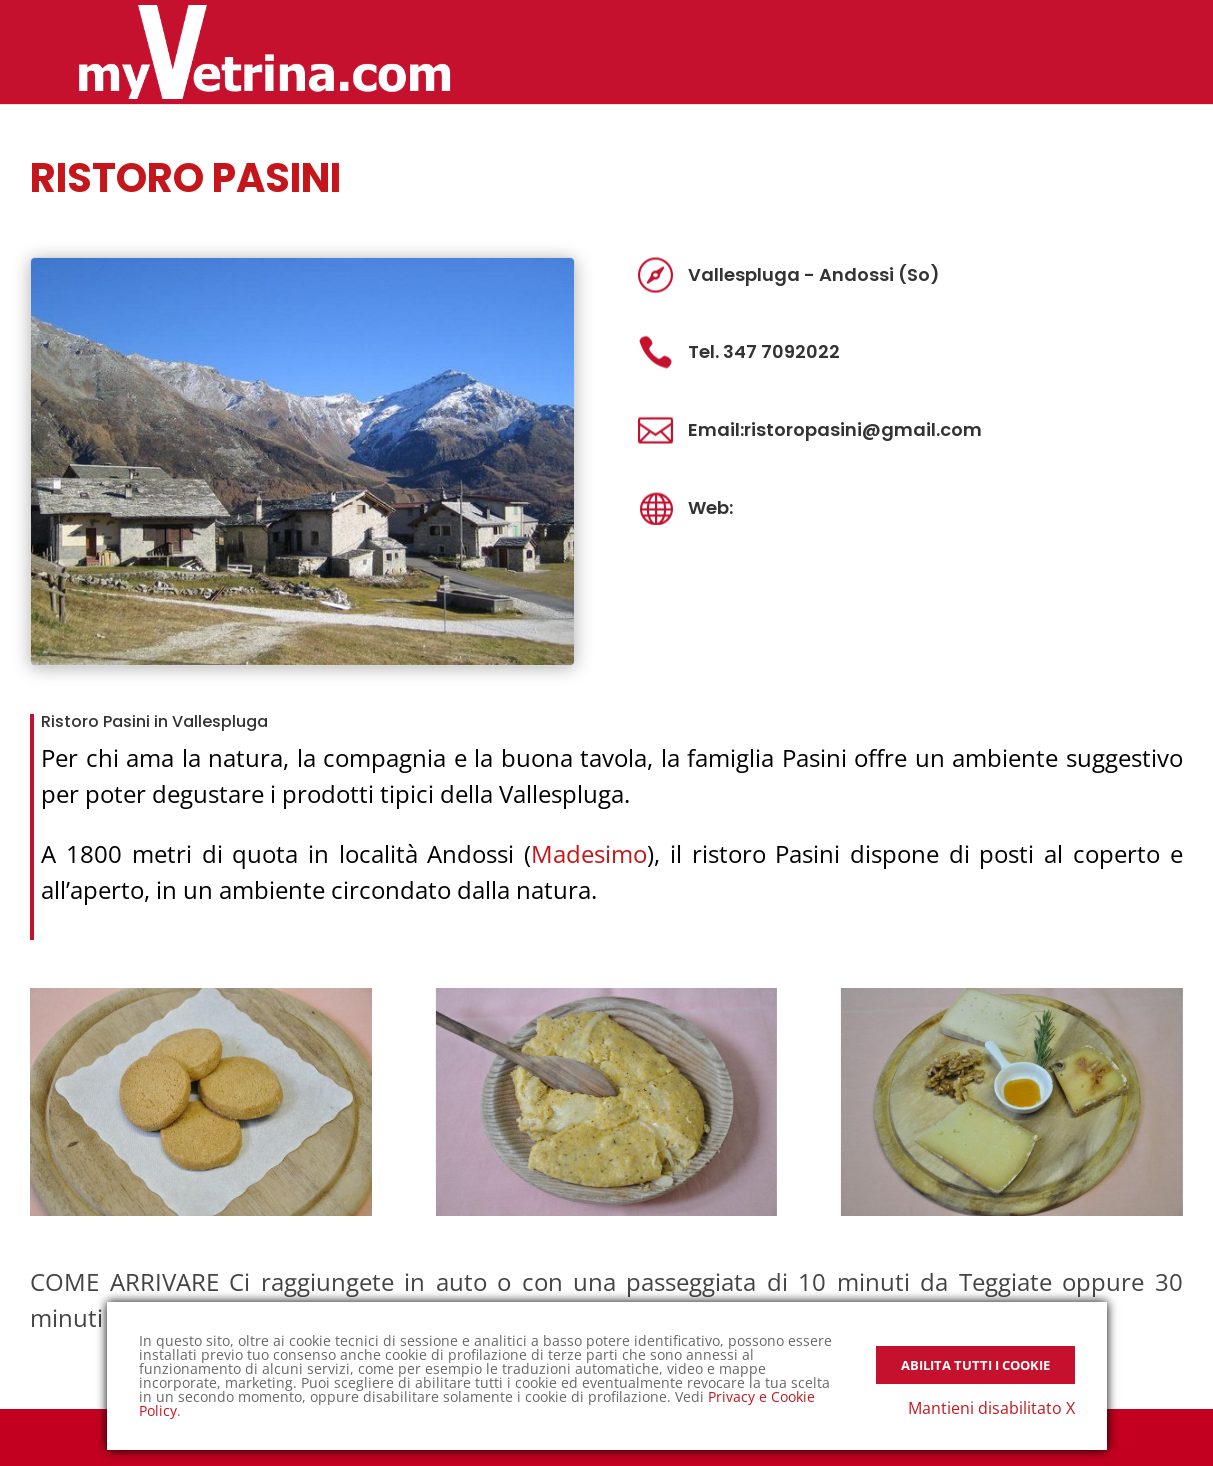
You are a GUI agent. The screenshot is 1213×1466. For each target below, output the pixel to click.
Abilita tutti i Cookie (975, 1365)
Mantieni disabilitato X (991, 1408)
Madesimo (589, 853)
